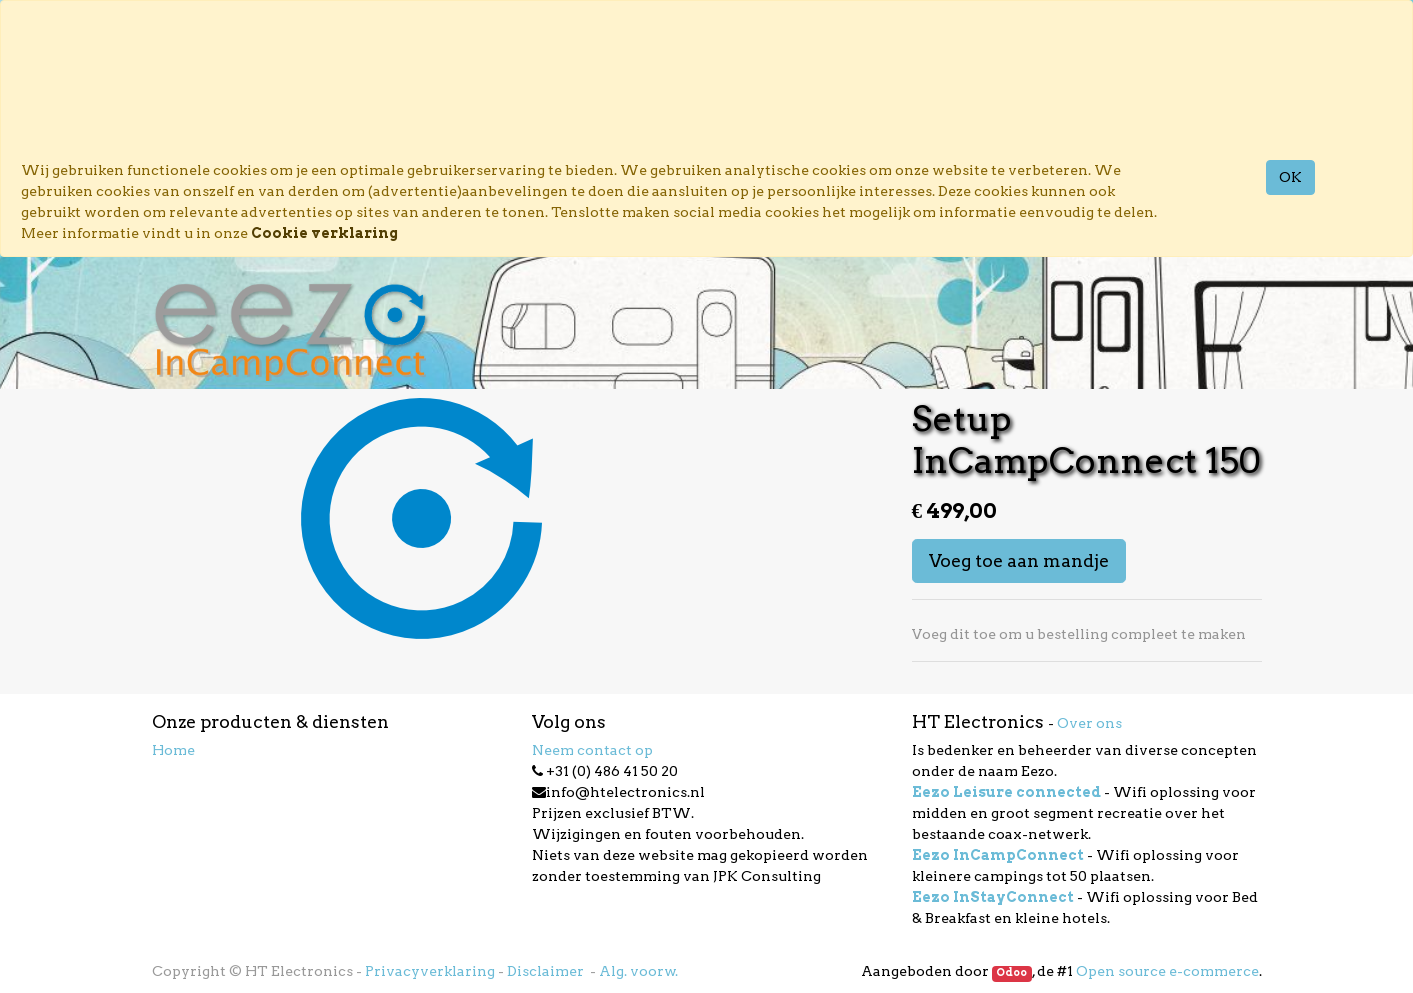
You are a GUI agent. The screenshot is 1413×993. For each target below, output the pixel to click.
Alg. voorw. (638, 971)
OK (1290, 177)
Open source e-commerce (1167, 971)
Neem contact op (592, 750)
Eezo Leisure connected (1006, 792)
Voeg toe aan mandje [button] (1019, 560)
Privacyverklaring (430, 971)
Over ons (1089, 723)
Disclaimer (547, 971)
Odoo (1011, 972)
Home (173, 750)
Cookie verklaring (324, 233)
